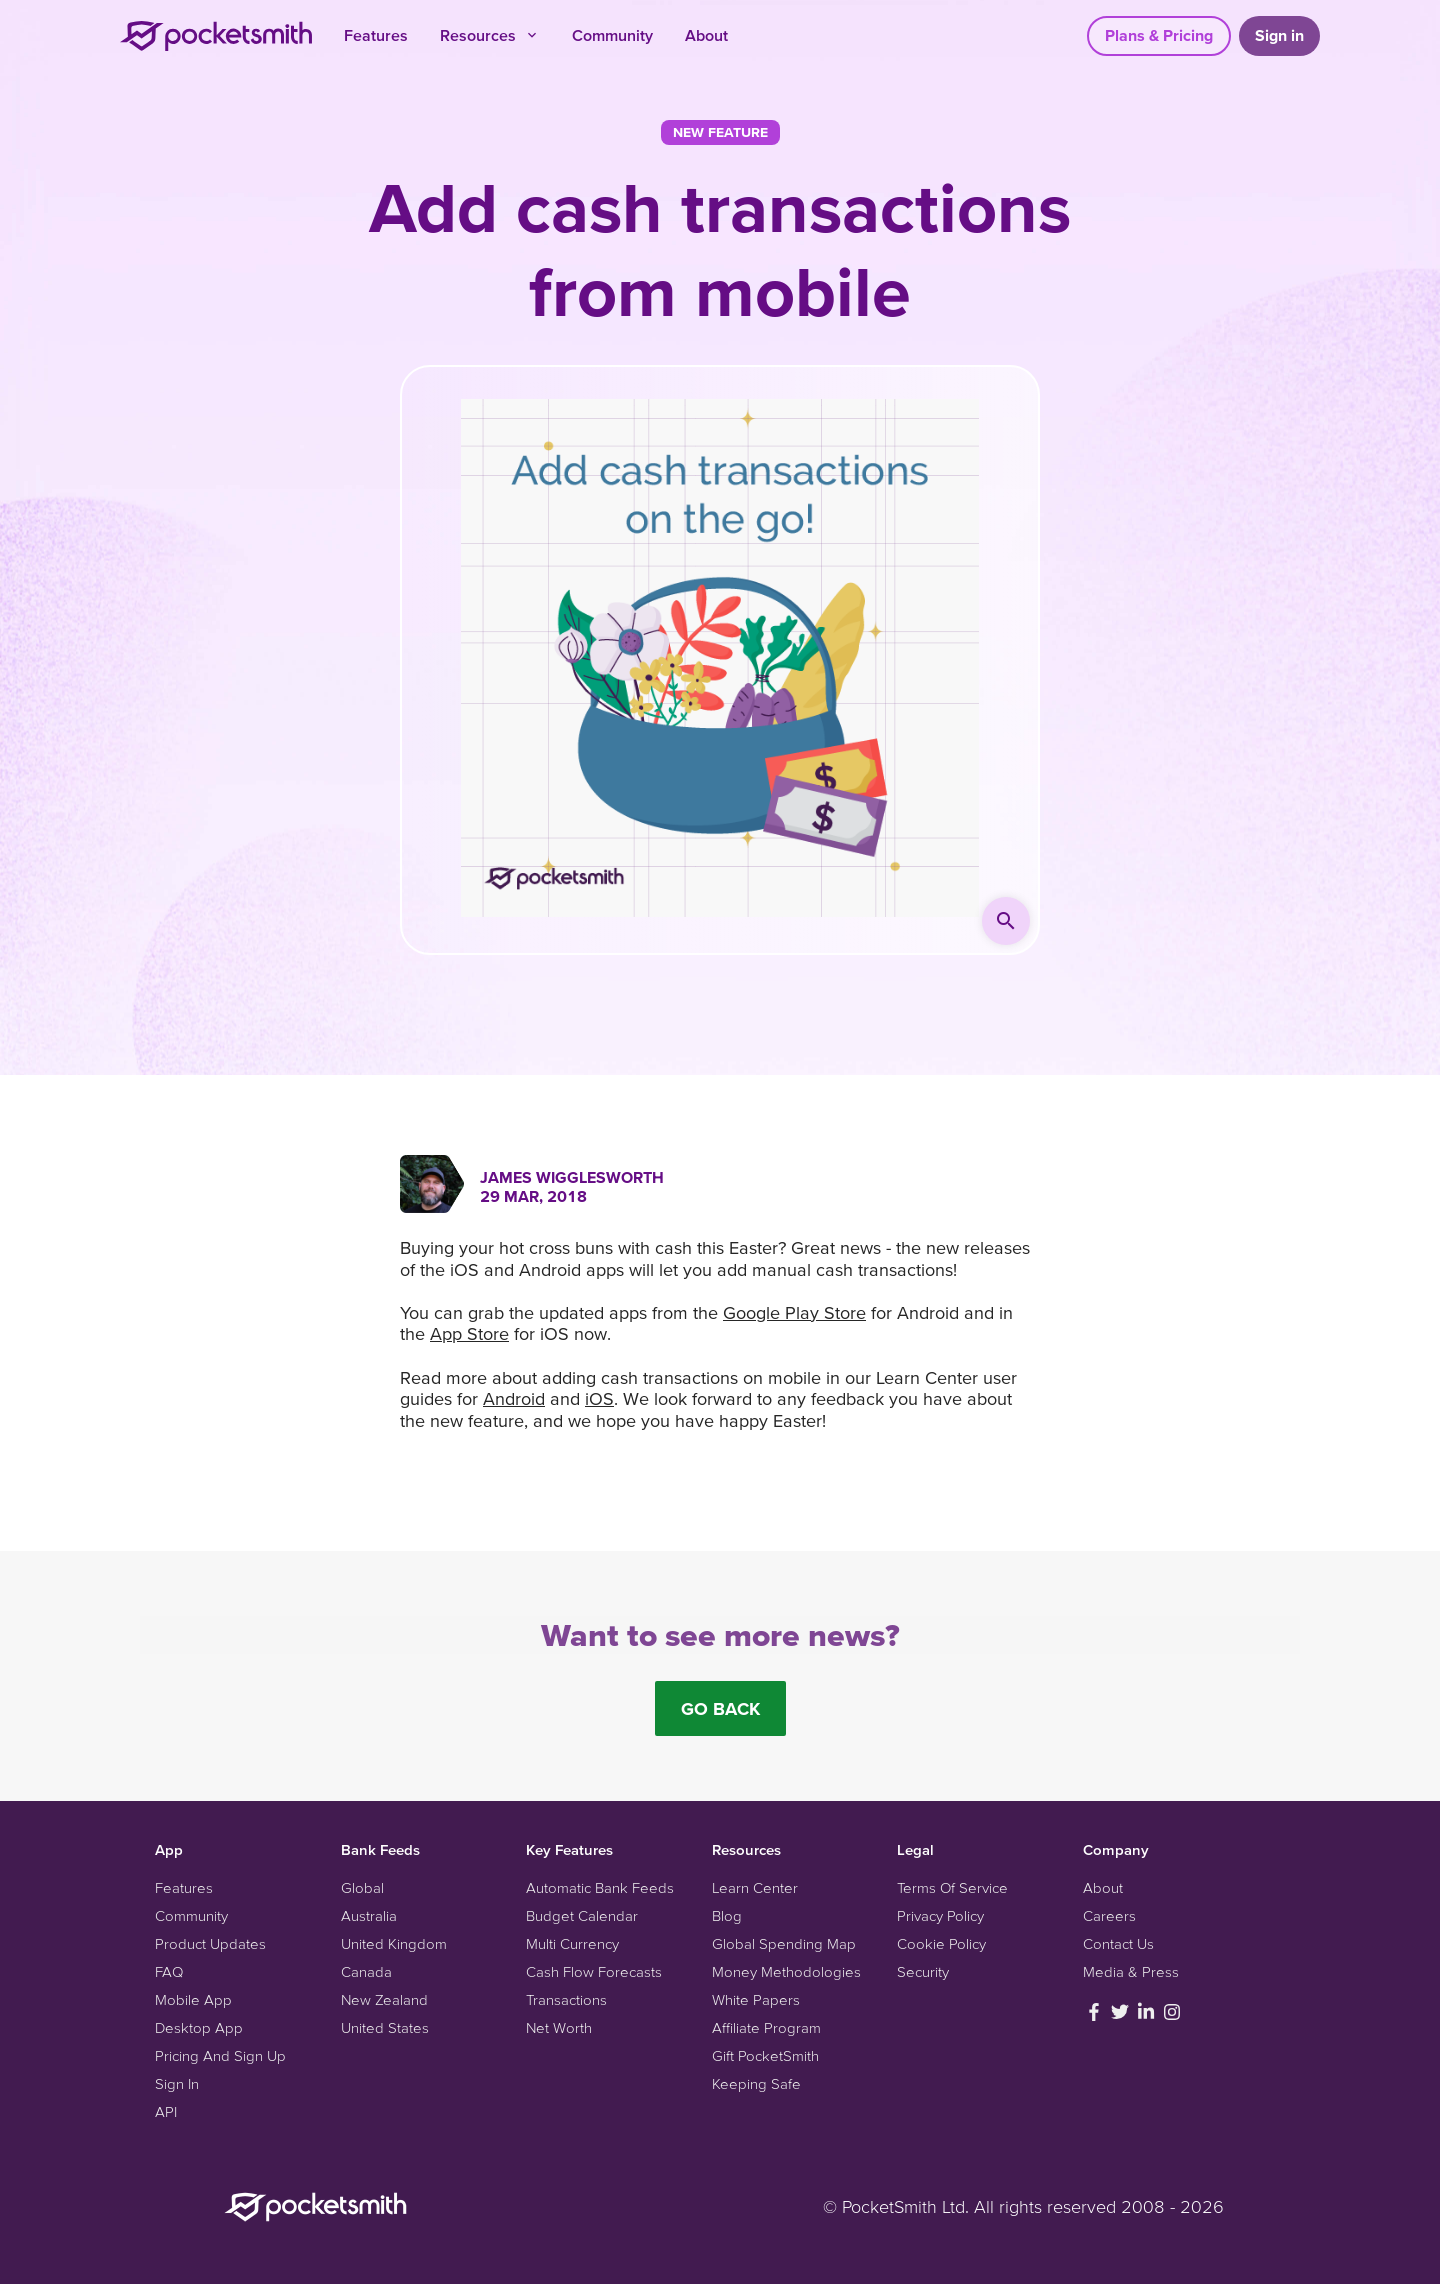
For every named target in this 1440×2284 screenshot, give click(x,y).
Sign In (177, 2083)
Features (376, 35)
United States (385, 2027)
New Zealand (384, 1999)
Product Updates (210, 1943)
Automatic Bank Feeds (600, 1887)
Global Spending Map (784, 1943)
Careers (1109, 1915)
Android (514, 1398)
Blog (727, 1915)
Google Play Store (794, 1312)
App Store (469, 1333)
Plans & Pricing (1159, 35)
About (706, 35)
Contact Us (1118, 1943)
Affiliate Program (766, 2027)
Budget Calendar (582, 1915)
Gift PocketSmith (765, 2055)
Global (362, 1887)
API (166, 2111)
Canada (366, 1971)
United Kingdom (394, 1943)
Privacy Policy (940, 1915)
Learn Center (755, 1887)
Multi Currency (572, 1943)
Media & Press (1131, 1971)
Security (923, 1971)
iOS (599, 1398)
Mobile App (193, 1999)
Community (612, 35)
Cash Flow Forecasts (594, 1971)
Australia (369, 1915)
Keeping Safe (756, 2083)
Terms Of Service (952, 1887)
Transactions (566, 1999)
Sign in (1279, 35)
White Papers (756, 1999)
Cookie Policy (941, 1943)
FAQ (169, 1971)
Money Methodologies (786, 1971)
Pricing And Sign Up (220, 2055)
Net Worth (559, 2027)
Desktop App (199, 2027)
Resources (490, 35)
